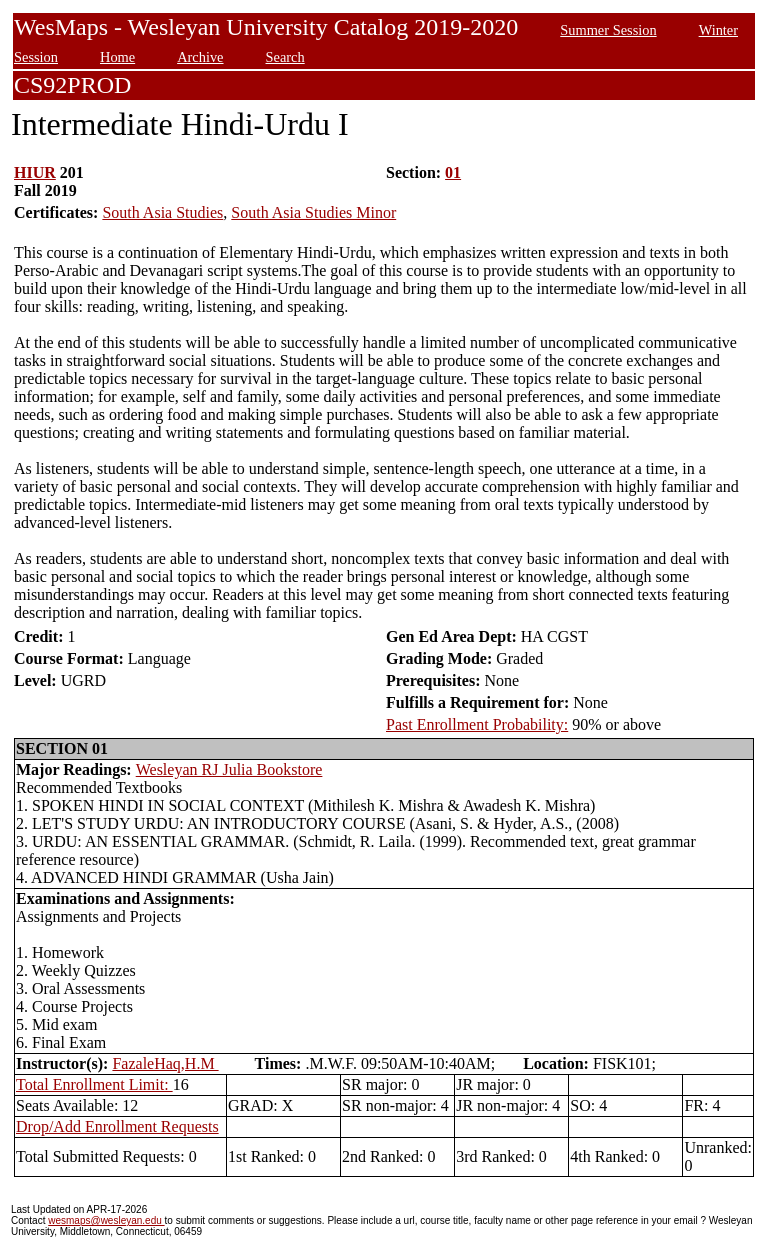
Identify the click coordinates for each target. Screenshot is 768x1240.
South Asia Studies (162, 212)
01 (453, 172)
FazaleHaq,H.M (165, 1063)
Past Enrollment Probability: (477, 724)
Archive (200, 57)
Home (117, 57)
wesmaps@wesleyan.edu (106, 1220)
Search (285, 57)
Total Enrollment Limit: (94, 1084)
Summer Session (608, 30)
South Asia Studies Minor (313, 212)
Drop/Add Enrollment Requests (117, 1126)
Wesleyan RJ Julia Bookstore (229, 769)
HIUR (35, 172)
